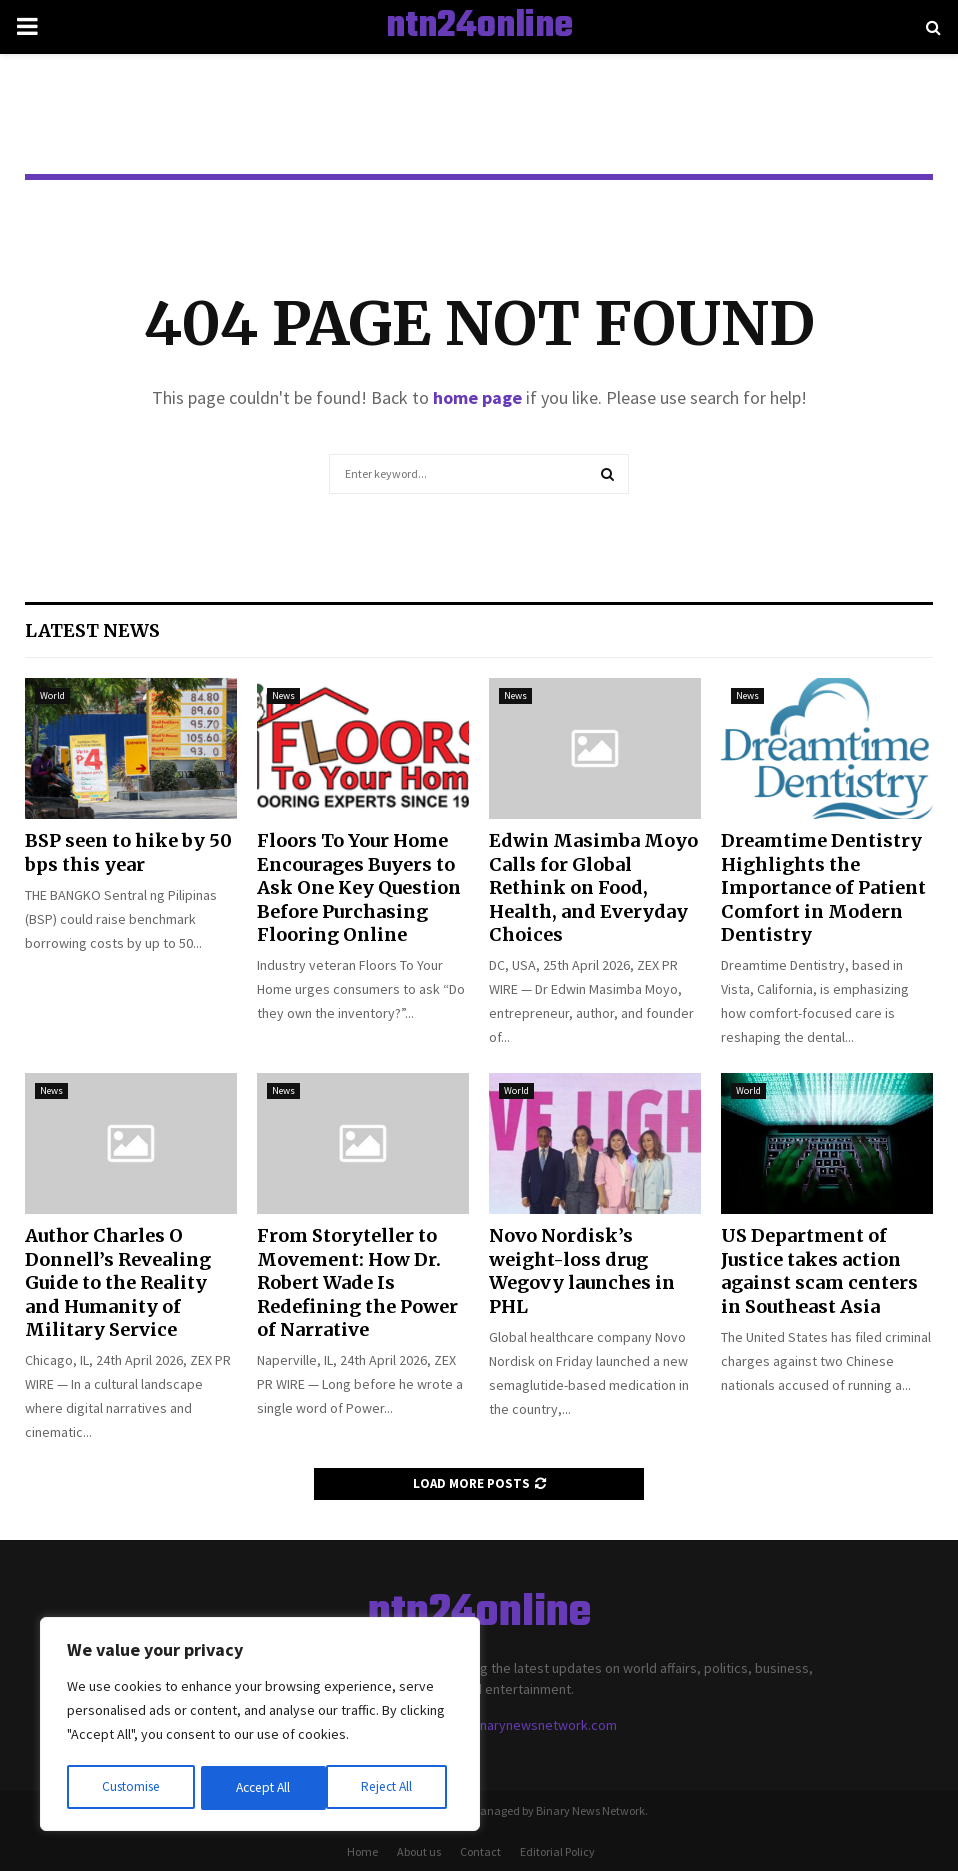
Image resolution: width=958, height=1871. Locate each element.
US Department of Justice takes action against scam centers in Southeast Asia (819, 1270)
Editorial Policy (557, 1851)
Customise (131, 1788)
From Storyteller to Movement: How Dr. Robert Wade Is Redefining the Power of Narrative (357, 1282)
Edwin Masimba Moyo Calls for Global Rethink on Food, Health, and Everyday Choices (593, 887)
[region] (260, 1726)
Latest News (92, 630)
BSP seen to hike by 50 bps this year (128, 852)
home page (477, 397)
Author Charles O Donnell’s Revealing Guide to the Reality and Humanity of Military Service (118, 1282)
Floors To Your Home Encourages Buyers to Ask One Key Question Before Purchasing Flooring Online (359, 887)
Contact (480, 1851)
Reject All (262, 1788)
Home (362, 1851)
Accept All (391, 1788)
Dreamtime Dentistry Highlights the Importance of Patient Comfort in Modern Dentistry (823, 887)
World (52, 695)
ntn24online (479, 27)
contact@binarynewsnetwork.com (514, 1725)
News (283, 695)
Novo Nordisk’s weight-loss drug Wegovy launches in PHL (582, 1270)
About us (419, 1851)
